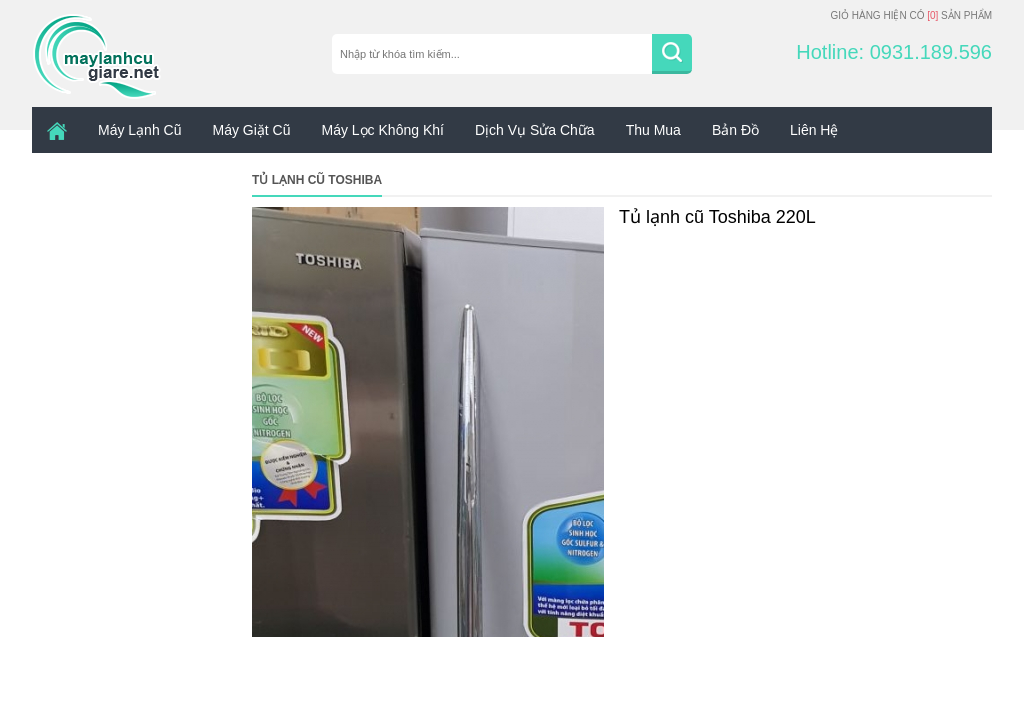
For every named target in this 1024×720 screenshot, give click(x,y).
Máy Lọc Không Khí (383, 130)
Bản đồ (735, 130)
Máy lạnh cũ (139, 130)
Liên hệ (814, 130)
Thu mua (653, 130)
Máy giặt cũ (251, 130)
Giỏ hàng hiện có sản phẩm (911, 15)
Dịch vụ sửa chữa (535, 130)
